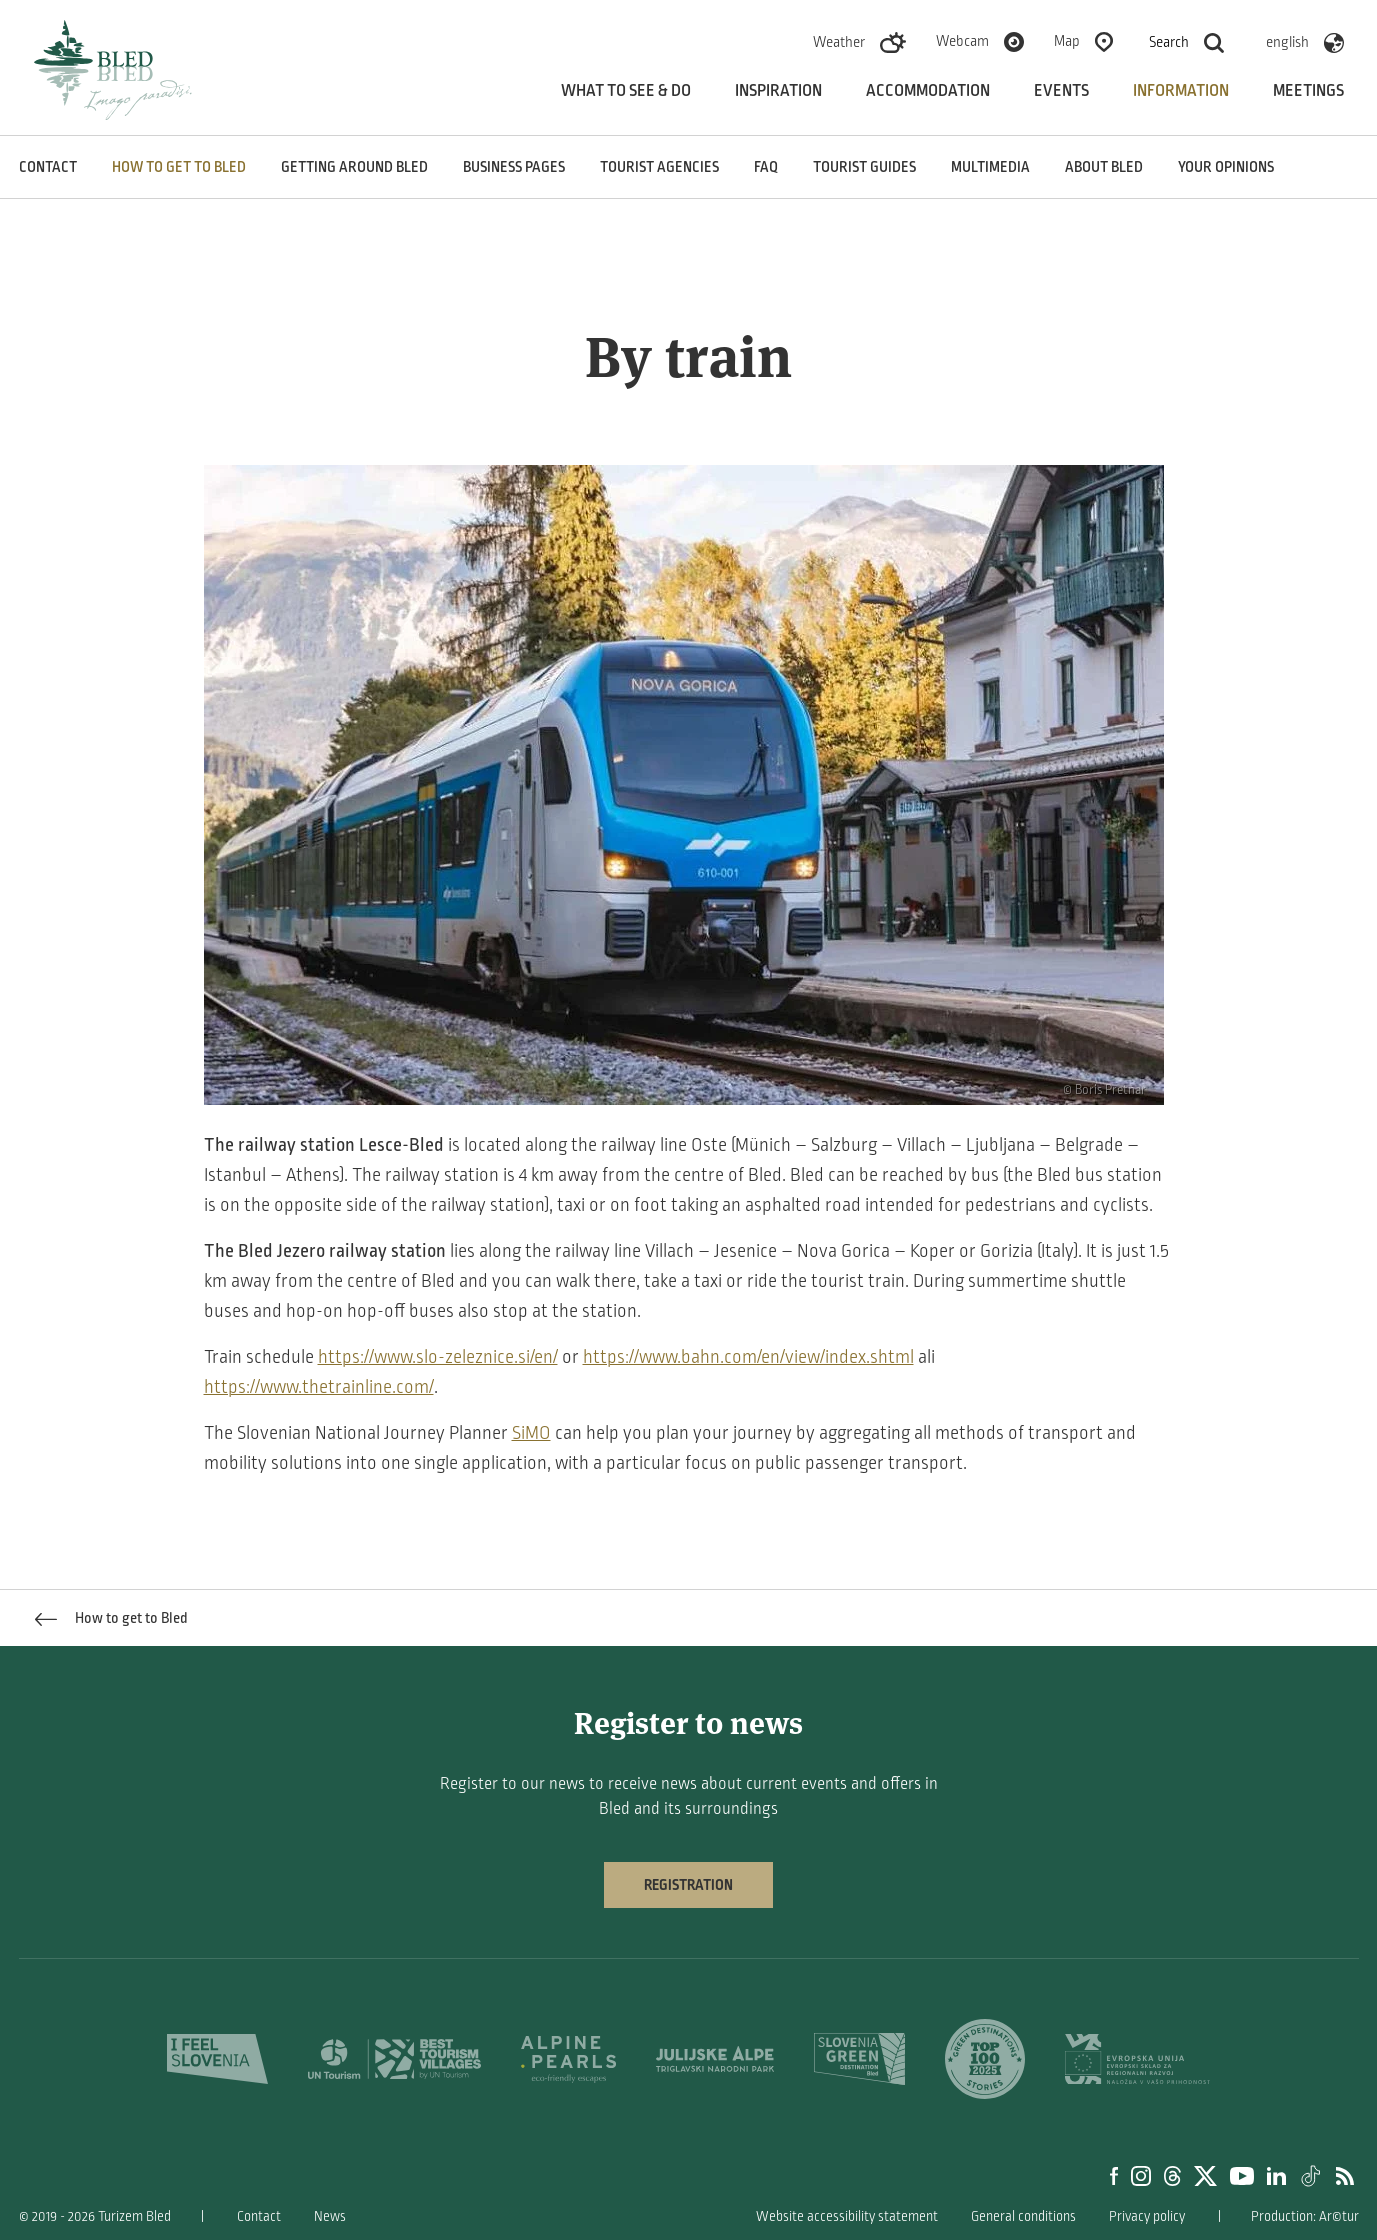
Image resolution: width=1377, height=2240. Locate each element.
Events (1061, 91)
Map (1067, 41)
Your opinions (1226, 167)
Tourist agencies (659, 167)
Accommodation (928, 91)
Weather (839, 42)
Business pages (514, 167)
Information (1181, 91)
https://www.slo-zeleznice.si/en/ (438, 1357)
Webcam (962, 41)
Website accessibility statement (847, 2216)
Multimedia (990, 167)
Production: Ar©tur (1305, 2216)
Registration (688, 1885)
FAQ (766, 167)
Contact (48, 167)
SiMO (531, 1433)
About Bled (1104, 167)
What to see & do (626, 91)
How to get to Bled (179, 167)
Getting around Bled (354, 167)
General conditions (1023, 2216)
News (330, 2216)
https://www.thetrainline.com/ (319, 1387)
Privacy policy (1147, 2216)
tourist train (858, 1281)
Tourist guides (864, 167)
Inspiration (778, 91)
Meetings (1308, 91)
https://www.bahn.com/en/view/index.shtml (748, 1357)
